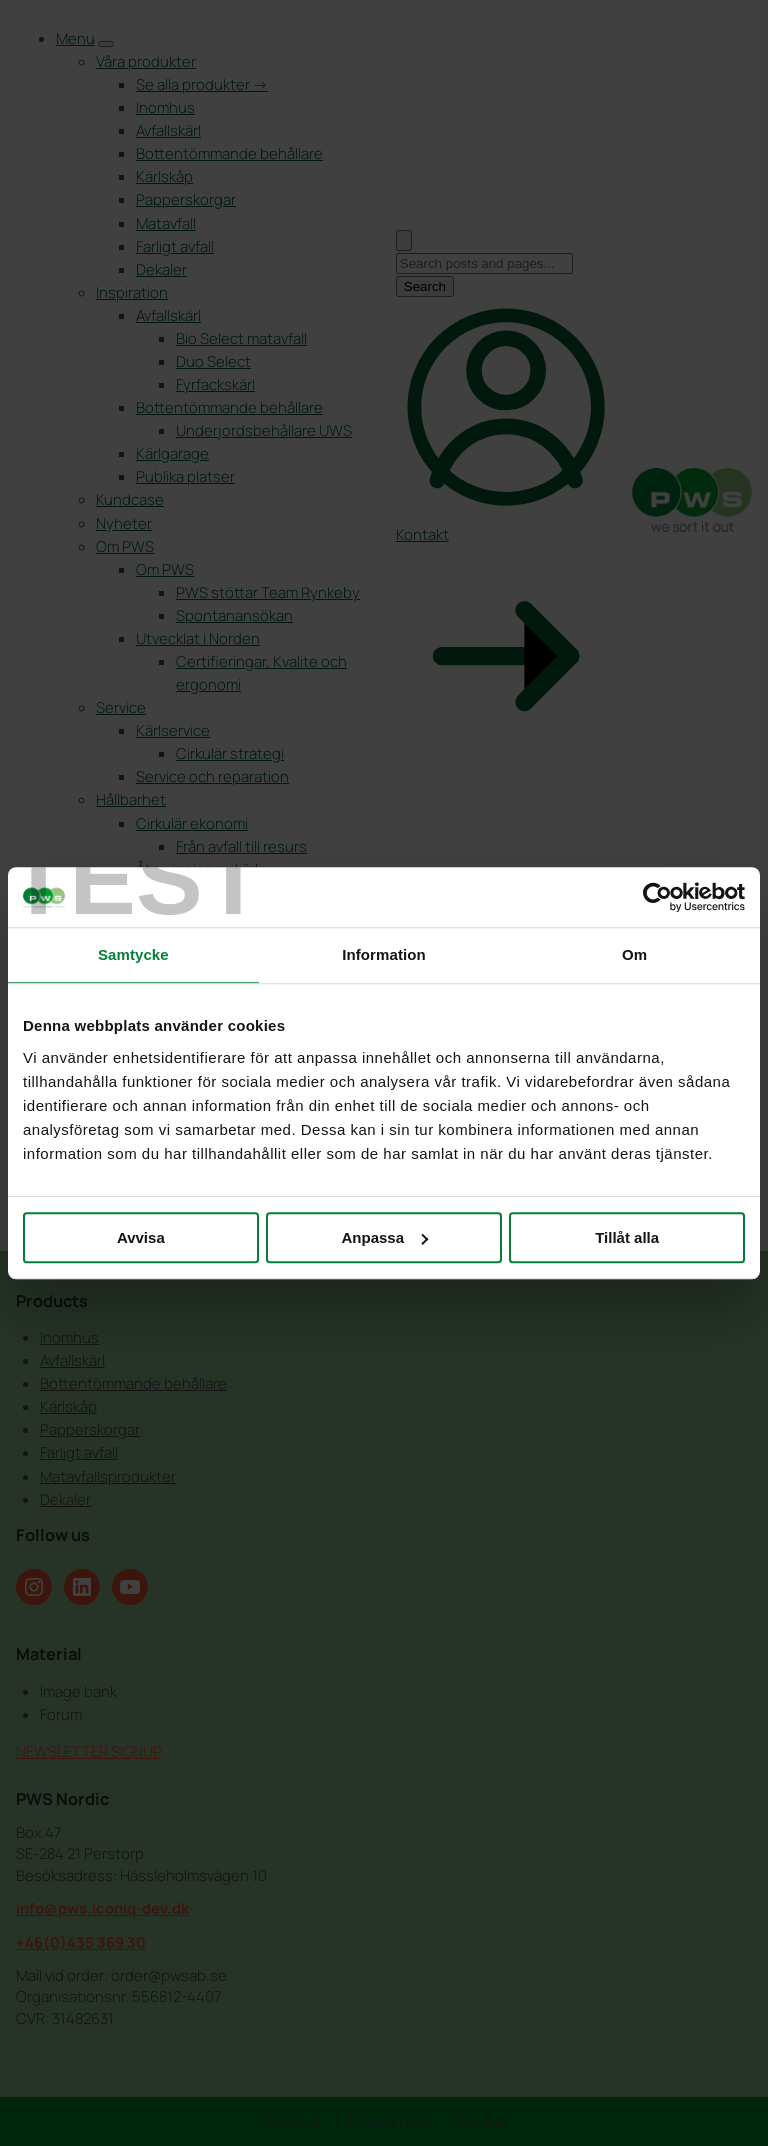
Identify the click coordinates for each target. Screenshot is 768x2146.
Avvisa (141, 1237)
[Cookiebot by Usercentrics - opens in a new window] (657, 897)
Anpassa (384, 1237)
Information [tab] (384, 954)
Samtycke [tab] (133, 954)
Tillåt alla (627, 1237)
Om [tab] (634, 954)
